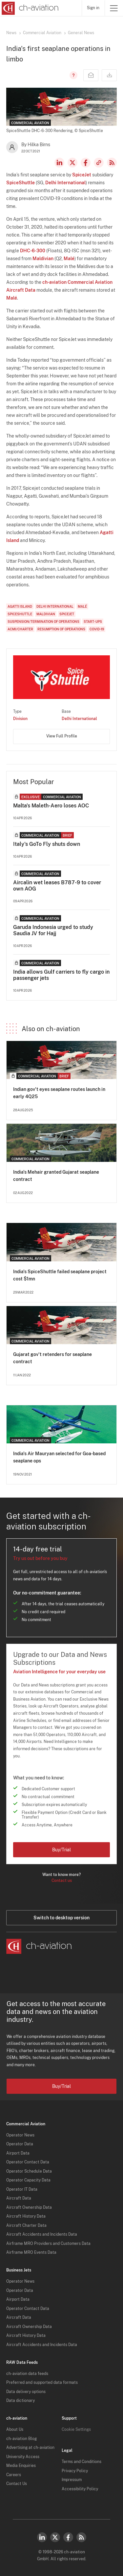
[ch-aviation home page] (29, 8)
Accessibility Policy (80, 2489)
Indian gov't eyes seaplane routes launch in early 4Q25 (59, 1093)
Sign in (93, 8)
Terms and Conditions (81, 2461)
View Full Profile (61, 736)
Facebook (86, 163)
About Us (14, 2429)
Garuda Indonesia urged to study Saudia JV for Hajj (53, 930)
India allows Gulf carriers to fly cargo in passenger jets (61, 975)
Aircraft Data (18, 2198)
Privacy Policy (75, 2471)
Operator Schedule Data (29, 2171)
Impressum (72, 2479)
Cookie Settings (76, 2429)
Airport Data (18, 2153)
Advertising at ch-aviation (30, 2447)
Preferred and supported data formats (42, 2382)
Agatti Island (20, 606)
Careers (13, 2475)
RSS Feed (112, 163)
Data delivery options (26, 2391)
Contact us (61, 1880)
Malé (69, 258)
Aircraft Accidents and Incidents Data (41, 2234)
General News (81, 33)
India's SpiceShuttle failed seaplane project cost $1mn (60, 1275)
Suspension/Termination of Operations (43, 621)
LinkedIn (59, 163)
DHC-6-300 (32, 250)
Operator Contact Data (27, 2162)
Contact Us (16, 2483)
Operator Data (19, 2144)
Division (20, 718)
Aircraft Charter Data (26, 2225)
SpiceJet (81, 174)
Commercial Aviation (42, 33)
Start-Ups (93, 621)
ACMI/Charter (20, 629)
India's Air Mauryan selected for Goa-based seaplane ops (59, 1457)
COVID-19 (97, 629)
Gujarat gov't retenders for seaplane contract (52, 1358)
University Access (22, 2456)
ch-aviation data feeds (27, 2373)
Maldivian (42, 258)
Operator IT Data (21, 2189)
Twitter (55, 2537)
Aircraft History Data (26, 2216)
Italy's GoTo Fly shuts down (46, 844)
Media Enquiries (21, 2465)
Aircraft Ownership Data (29, 2207)
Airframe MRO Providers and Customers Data (48, 2243)
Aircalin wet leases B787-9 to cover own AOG (57, 885)
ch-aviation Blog (21, 2438)
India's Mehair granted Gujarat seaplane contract (56, 1175)
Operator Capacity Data (28, 2180)
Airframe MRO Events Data (31, 2252)
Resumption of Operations (61, 629)
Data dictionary (20, 2400)
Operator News (20, 2135)
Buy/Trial (61, 1849)
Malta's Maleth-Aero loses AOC (51, 805)
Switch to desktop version (61, 1917)
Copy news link (99, 163)
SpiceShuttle (20, 182)
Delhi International (65, 182)
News (11, 33)
